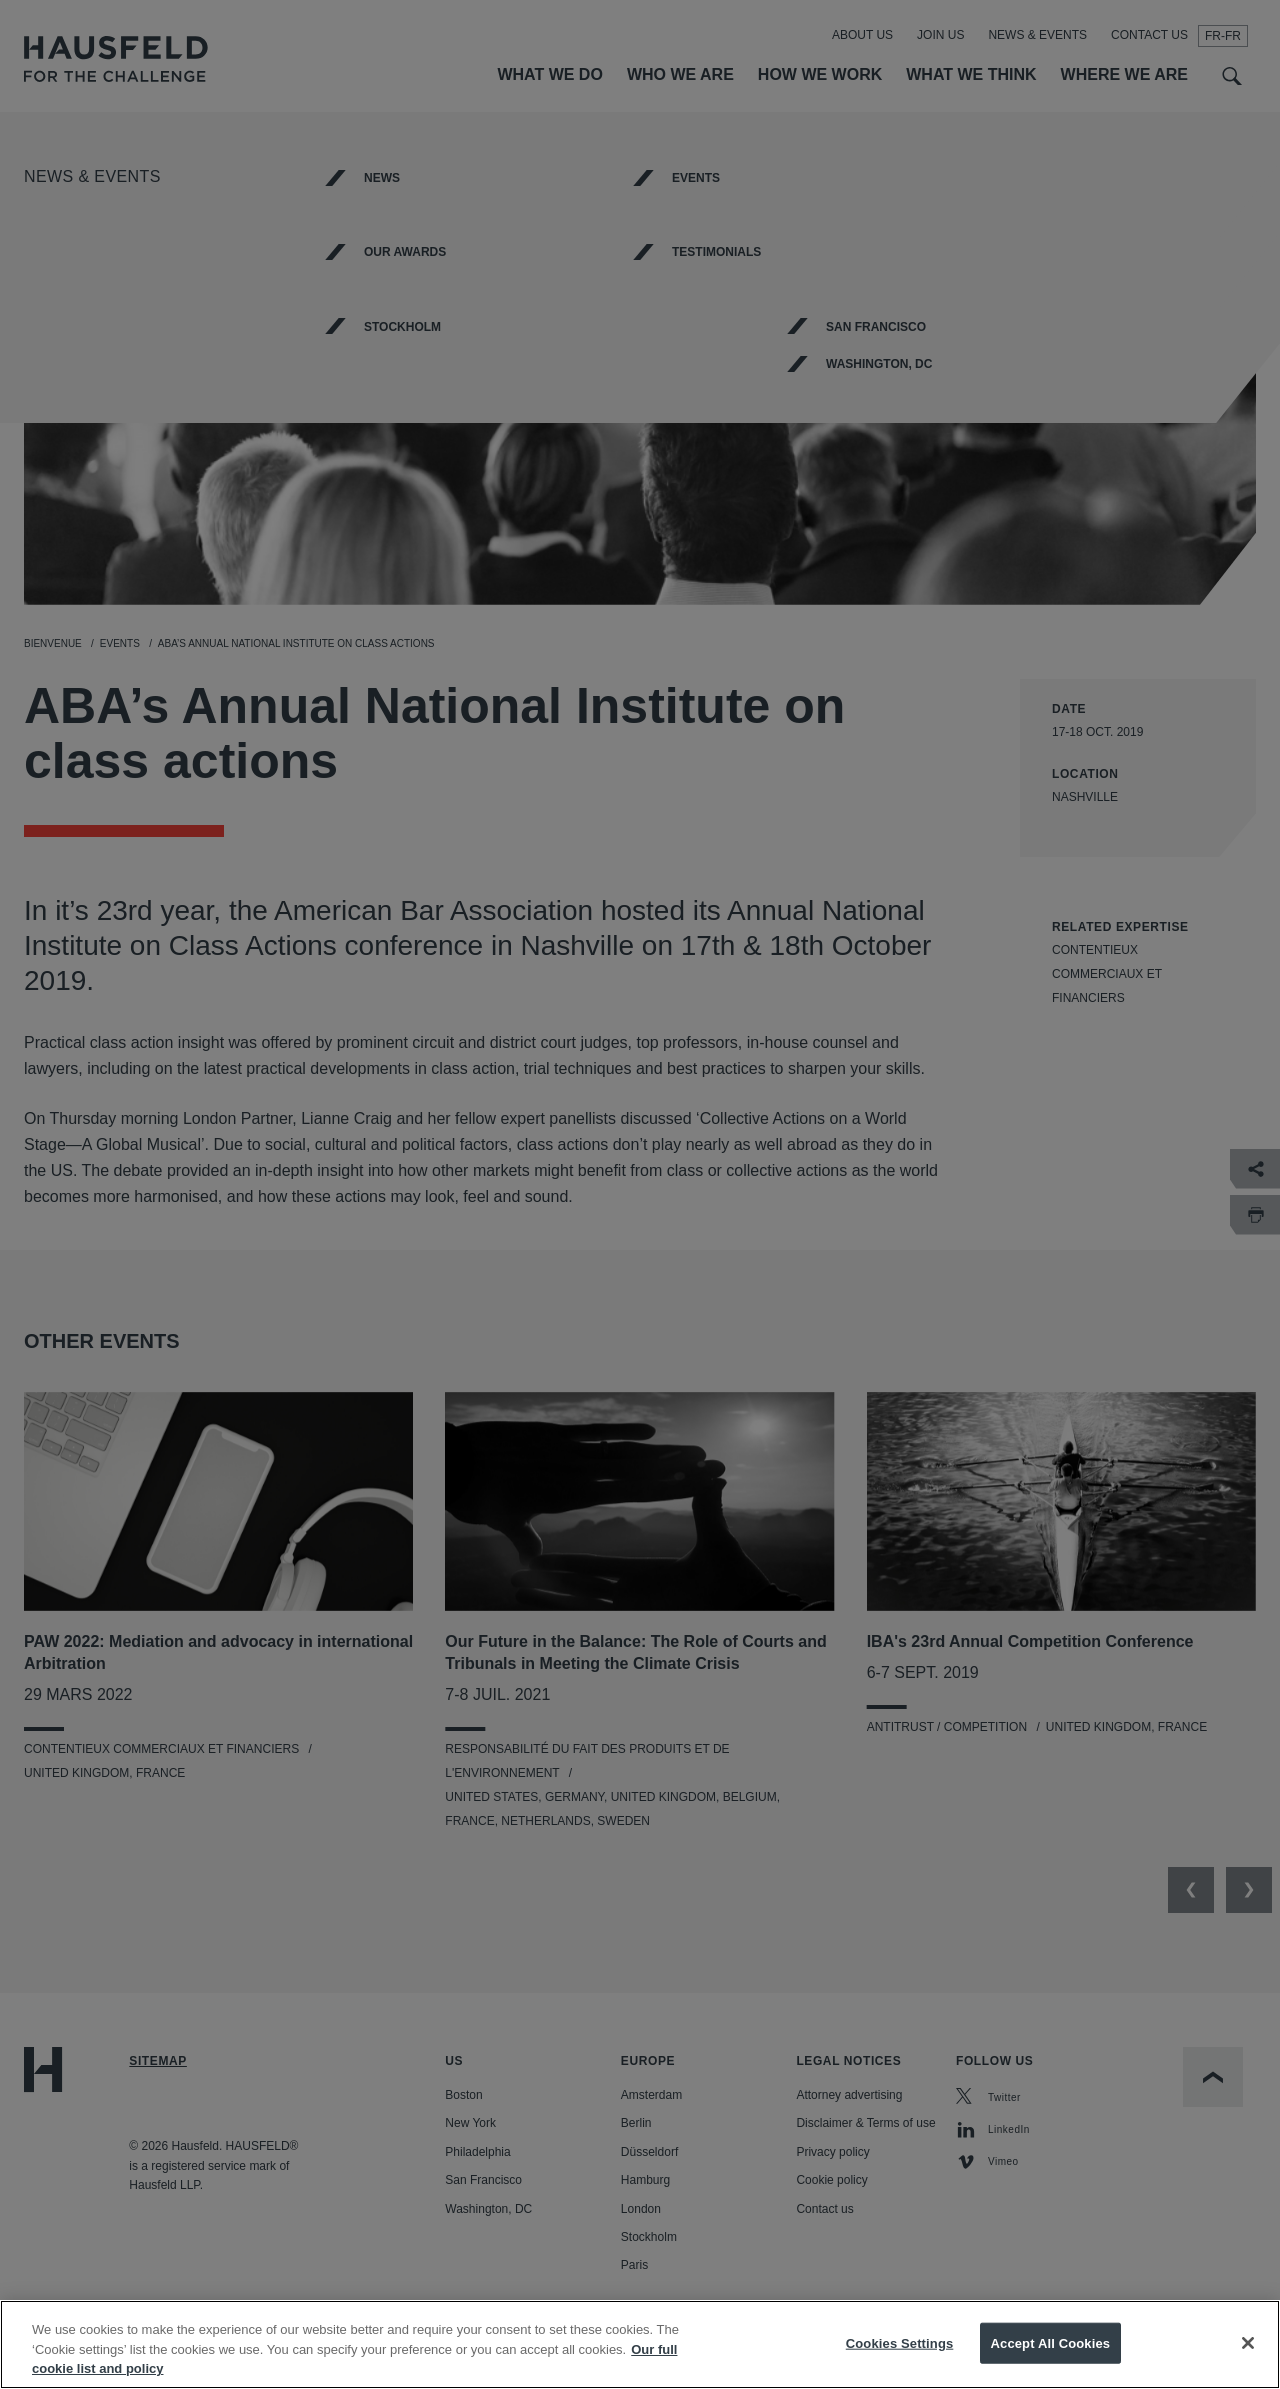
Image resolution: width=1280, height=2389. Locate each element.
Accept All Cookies (1051, 2350)
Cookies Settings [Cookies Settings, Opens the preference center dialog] (900, 2350)
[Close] (1248, 2350)
